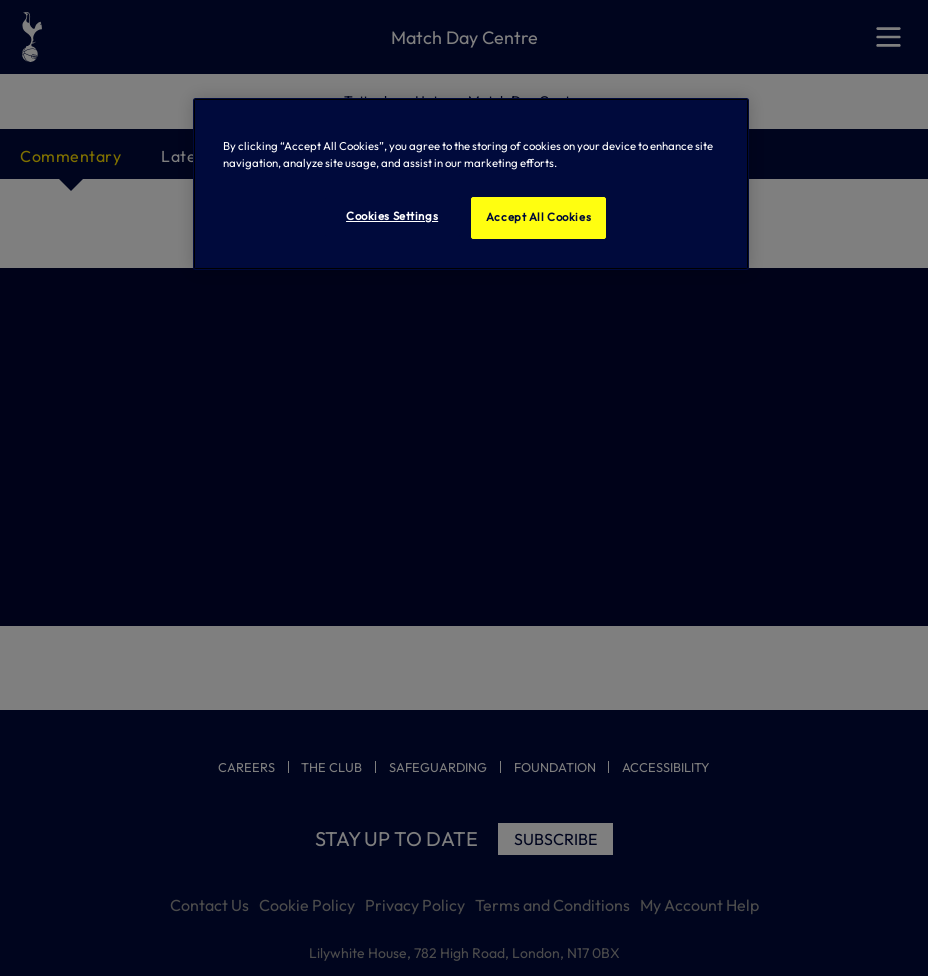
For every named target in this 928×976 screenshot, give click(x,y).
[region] (471, 184)
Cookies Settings (392, 216)
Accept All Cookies (538, 217)
